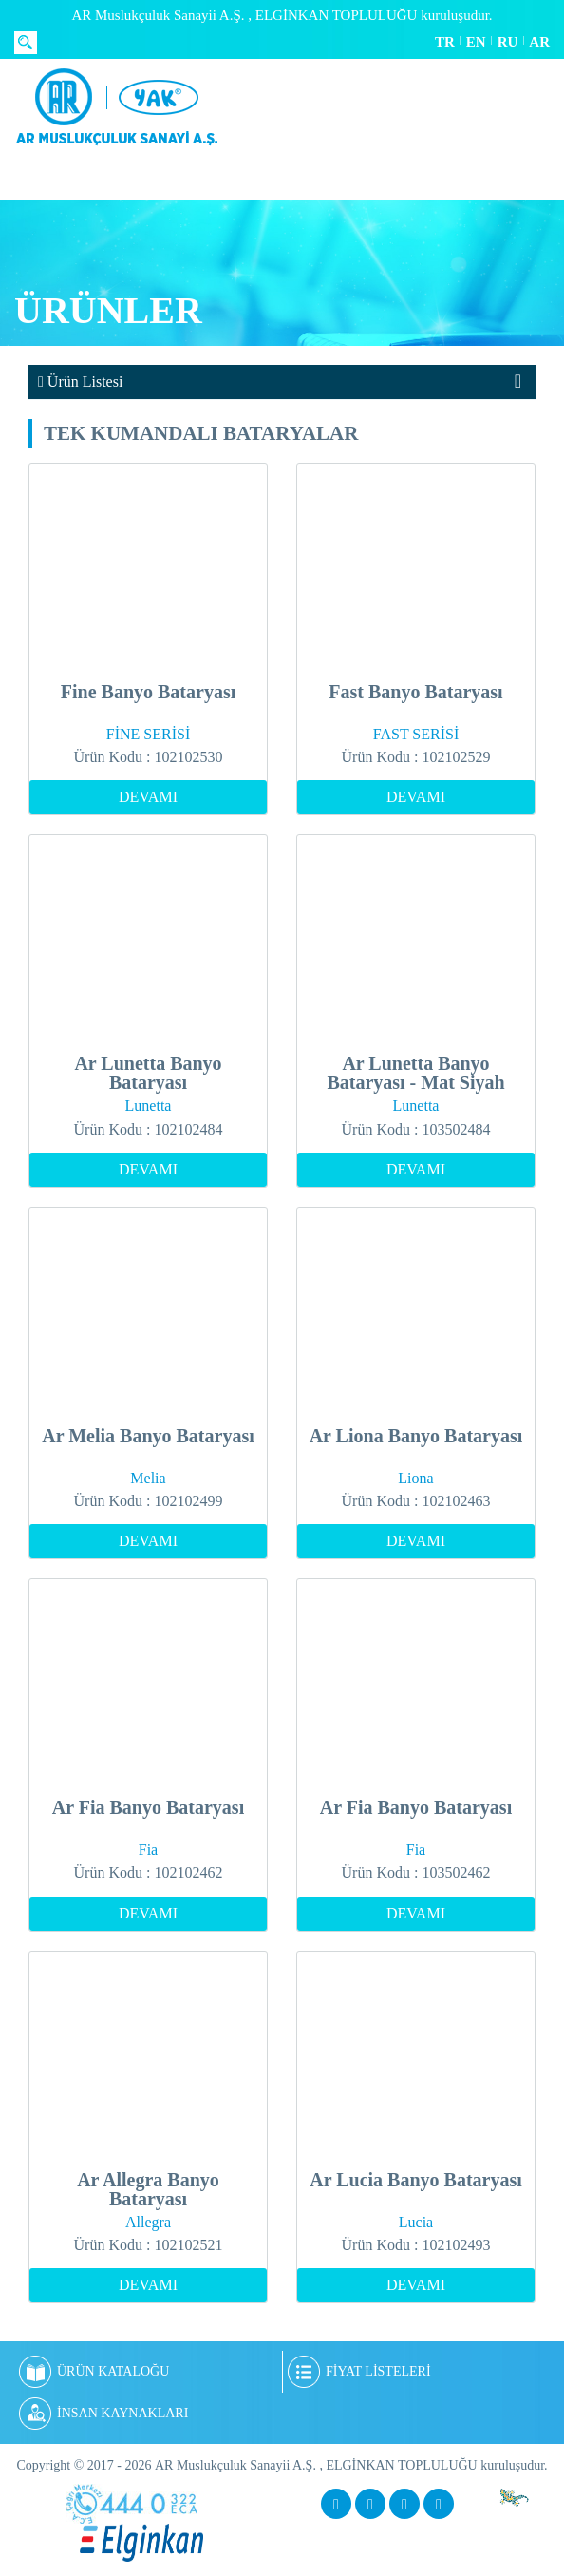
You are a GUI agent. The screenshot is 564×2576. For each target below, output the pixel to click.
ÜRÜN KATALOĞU (94, 2372)
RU (508, 41)
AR (539, 41)
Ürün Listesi (80, 381)
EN (476, 41)
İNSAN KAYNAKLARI (103, 2413)
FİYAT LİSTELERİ (359, 2372)
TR (445, 41)
